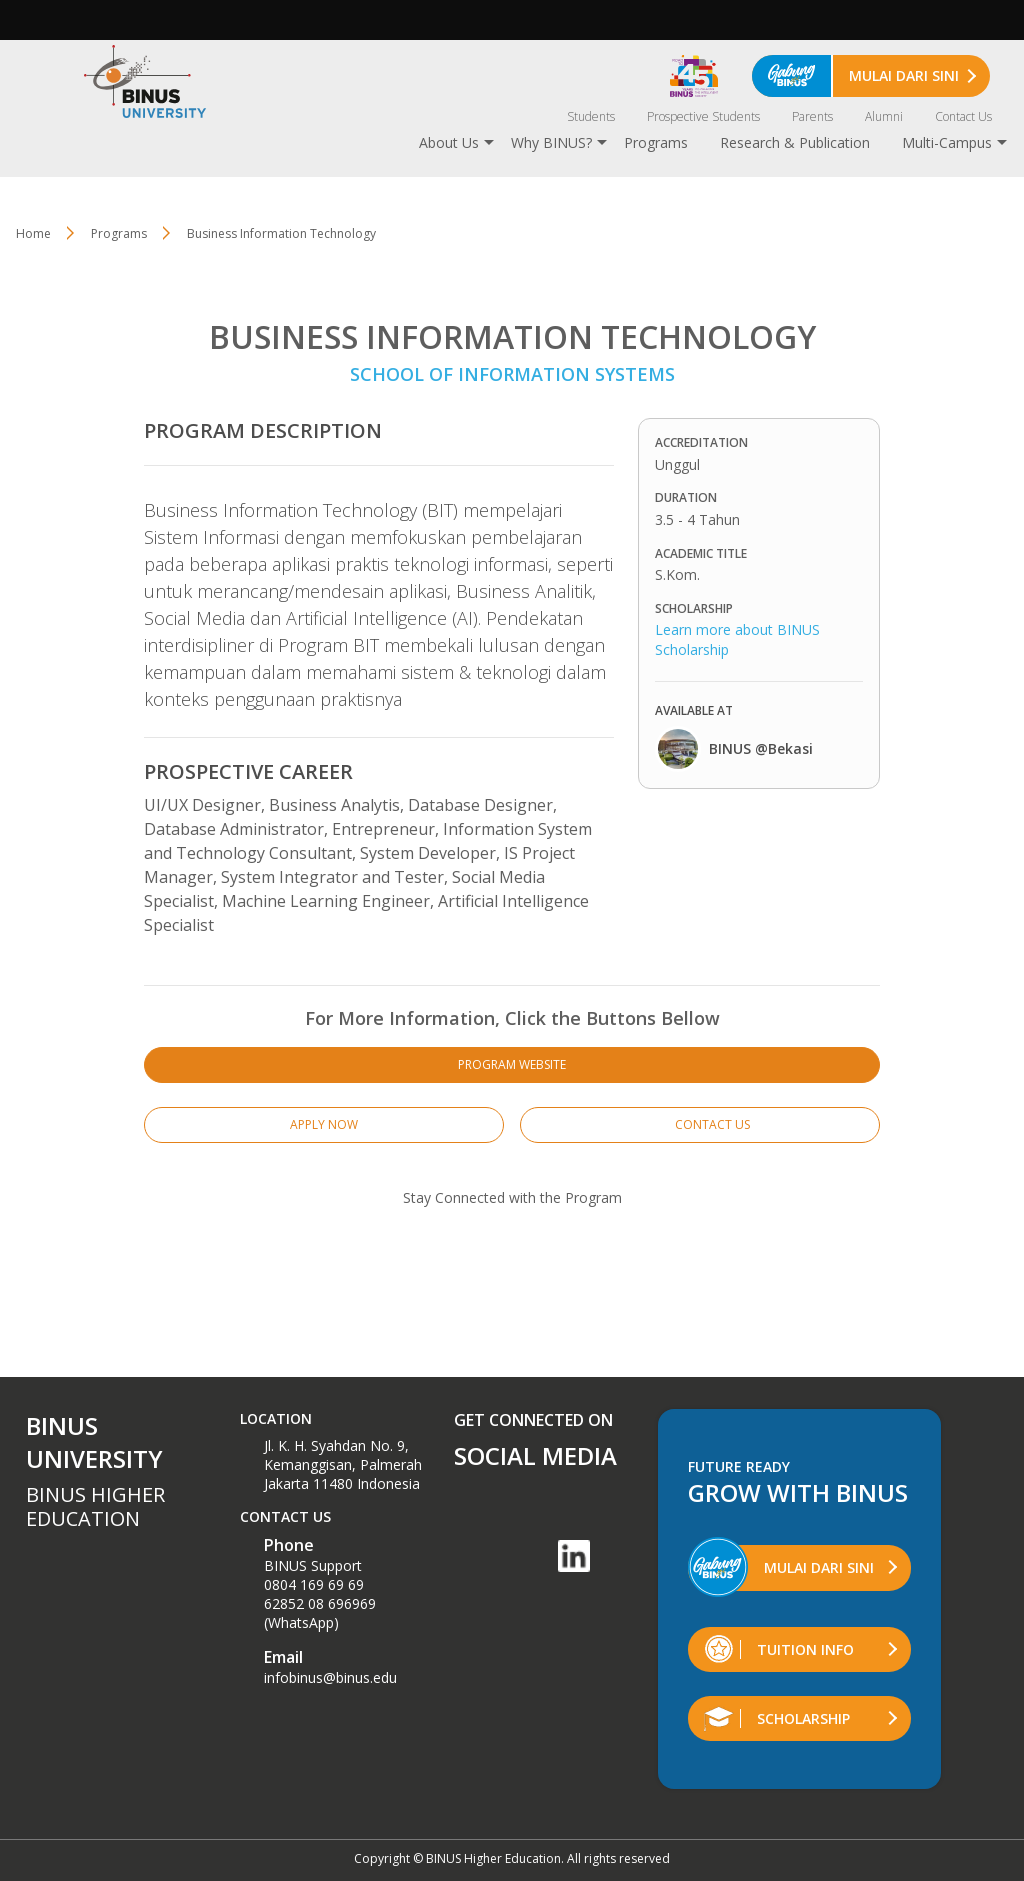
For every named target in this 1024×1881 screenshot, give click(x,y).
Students (591, 116)
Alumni (884, 116)
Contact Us (963, 116)
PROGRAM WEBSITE (512, 1064)
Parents (812, 116)
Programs (656, 142)
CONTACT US (700, 1124)
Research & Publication (795, 142)
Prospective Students (703, 116)
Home (33, 233)
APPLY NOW (324, 1124)
